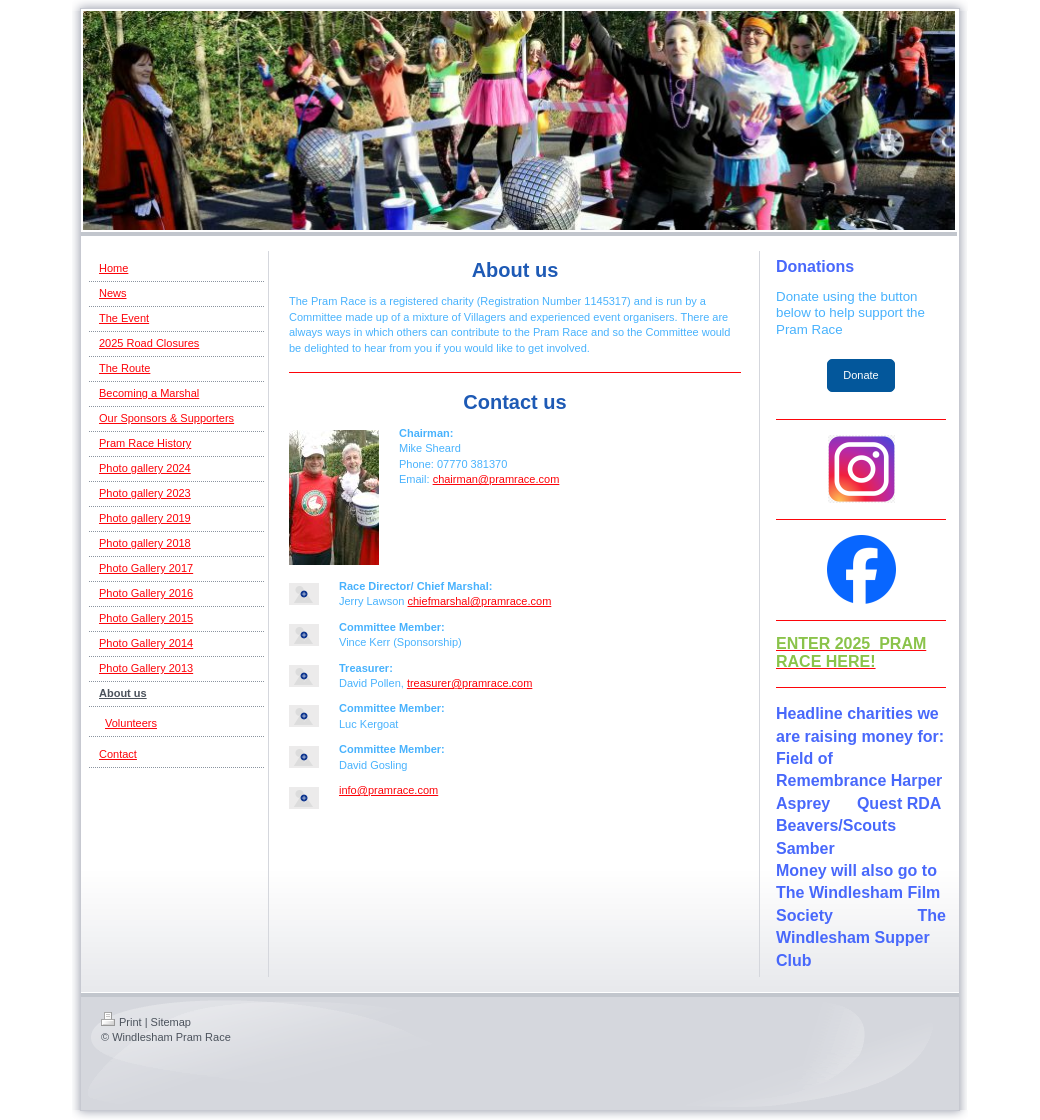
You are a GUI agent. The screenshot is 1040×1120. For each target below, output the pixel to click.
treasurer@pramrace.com (469, 683)
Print (121, 1022)
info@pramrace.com (388, 790)
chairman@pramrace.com (496, 479)
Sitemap (171, 1022)
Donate (860, 375)
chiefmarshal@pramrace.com (479, 601)
